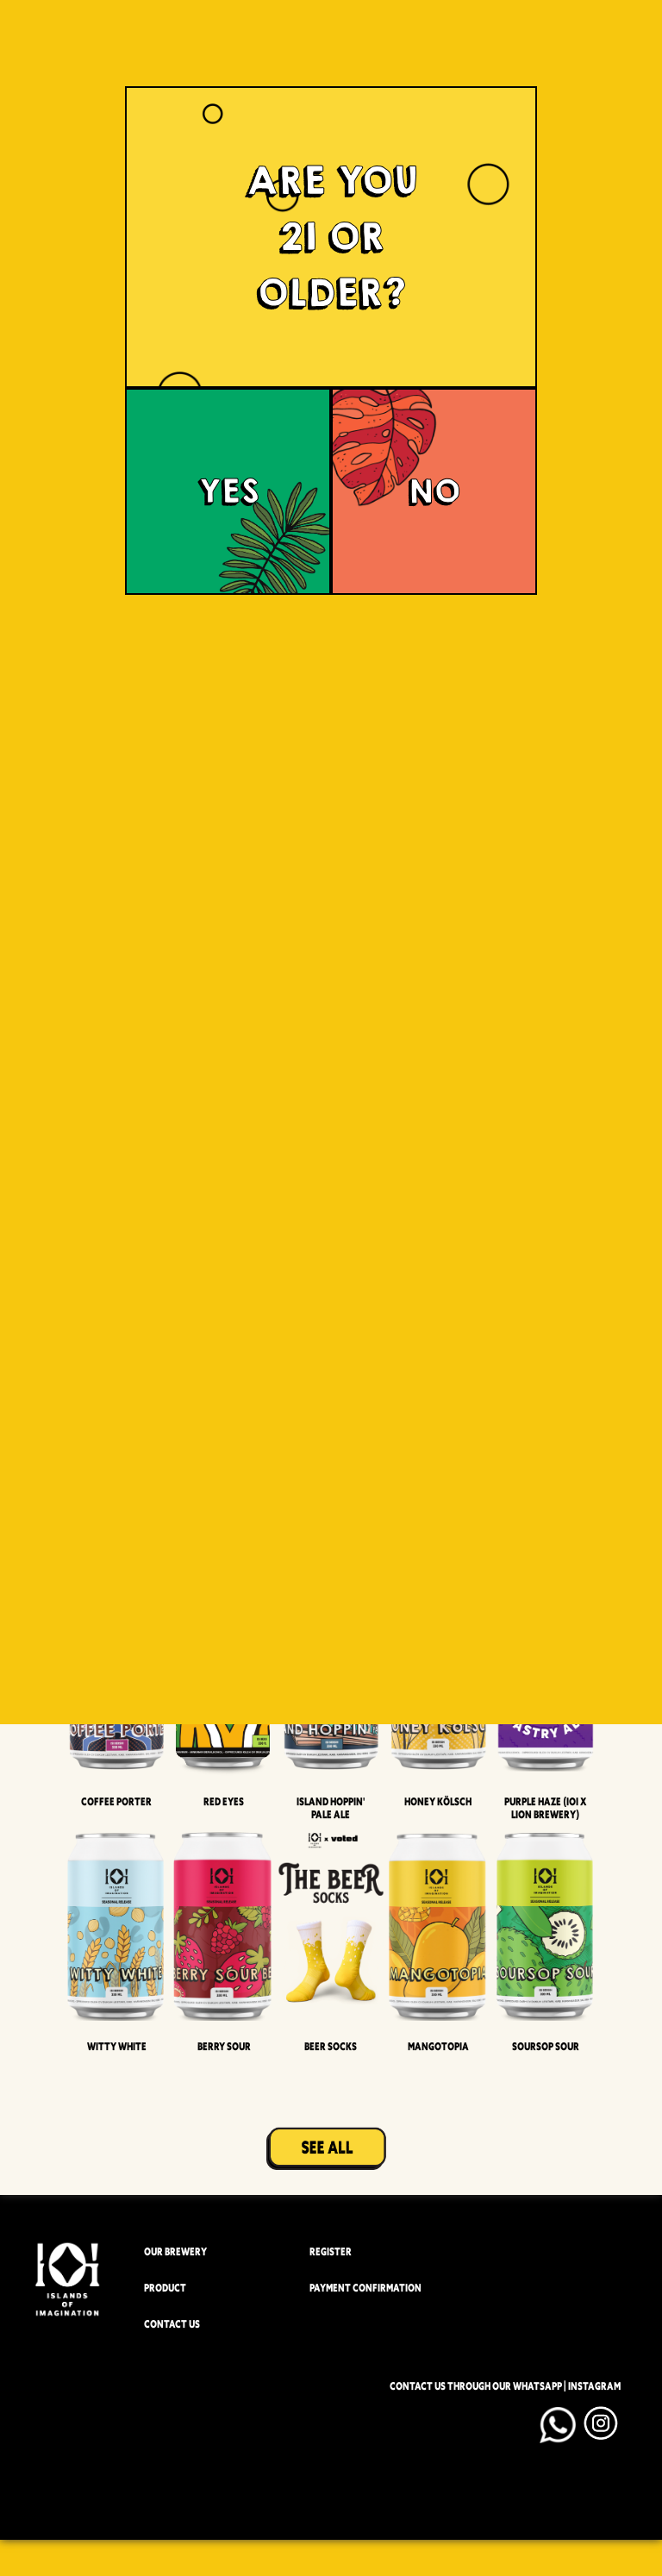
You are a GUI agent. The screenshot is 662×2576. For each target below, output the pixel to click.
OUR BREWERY (175, 2251)
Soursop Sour (545, 2046)
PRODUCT (165, 2287)
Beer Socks (330, 2046)
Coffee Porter (116, 1801)
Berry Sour (224, 2046)
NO (434, 492)
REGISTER (330, 2251)
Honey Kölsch (438, 1801)
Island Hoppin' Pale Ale (331, 1808)
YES (228, 492)
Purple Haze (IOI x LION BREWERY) (545, 1808)
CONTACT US (172, 2323)
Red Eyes (223, 1801)
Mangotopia (438, 2046)
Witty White (117, 2046)
